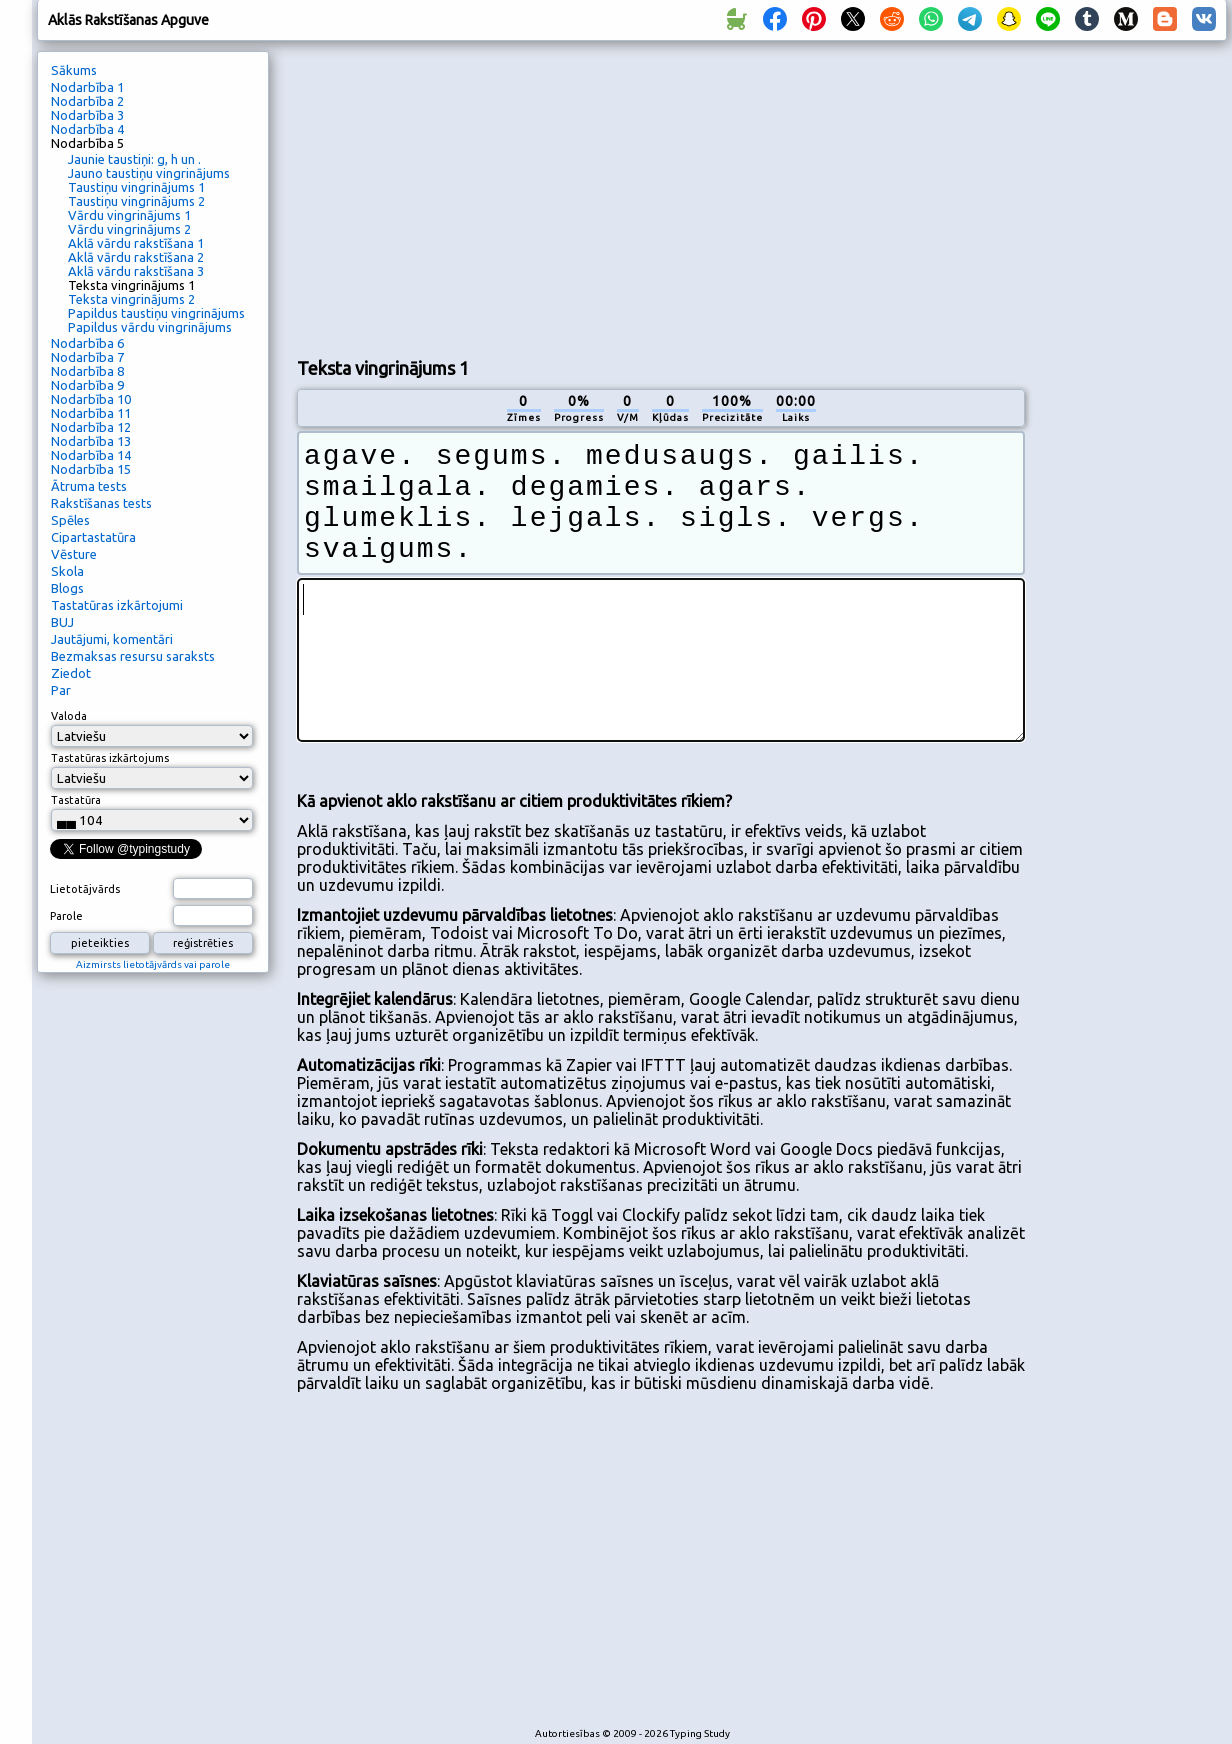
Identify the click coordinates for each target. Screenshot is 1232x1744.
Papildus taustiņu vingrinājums (156, 313)
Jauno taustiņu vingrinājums (149, 173)
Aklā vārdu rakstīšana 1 (136, 243)
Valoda (69, 716)
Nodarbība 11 (91, 413)
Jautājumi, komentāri (112, 639)
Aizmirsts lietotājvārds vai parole (153, 964)
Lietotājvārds (85, 889)
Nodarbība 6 (87, 343)
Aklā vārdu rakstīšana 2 (136, 257)
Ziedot (71, 673)
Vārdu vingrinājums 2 (129, 229)
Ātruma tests (89, 486)
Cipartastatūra (93, 537)
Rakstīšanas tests (101, 503)
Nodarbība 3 (87, 115)
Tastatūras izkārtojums (110, 758)
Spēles (70, 520)
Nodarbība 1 (87, 87)
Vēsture (74, 554)
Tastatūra (76, 800)
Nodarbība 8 (87, 371)
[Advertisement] (532, 196)
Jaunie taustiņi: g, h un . (134, 159)
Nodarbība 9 (87, 385)
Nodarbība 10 (91, 399)
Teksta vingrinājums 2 (131, 299)
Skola (67, 571)
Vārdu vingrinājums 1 (129, 215)
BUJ (62, 622)
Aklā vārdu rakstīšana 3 (136, 271)
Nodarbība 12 (91, 427)
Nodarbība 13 (91, 441)
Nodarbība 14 (91, 455)
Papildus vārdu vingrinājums (150, 327)
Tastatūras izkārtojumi (117, 605)
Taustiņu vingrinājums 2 (136, 201)
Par (61, 690)
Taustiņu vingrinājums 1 (136, 187)
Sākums (74, 70)
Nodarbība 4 (87, 129)
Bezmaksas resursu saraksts (133, 656)
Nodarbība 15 (91, 469)
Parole (66, 916)
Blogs (67, 588)
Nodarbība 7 (87, 357)
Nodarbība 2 (87, 101)
